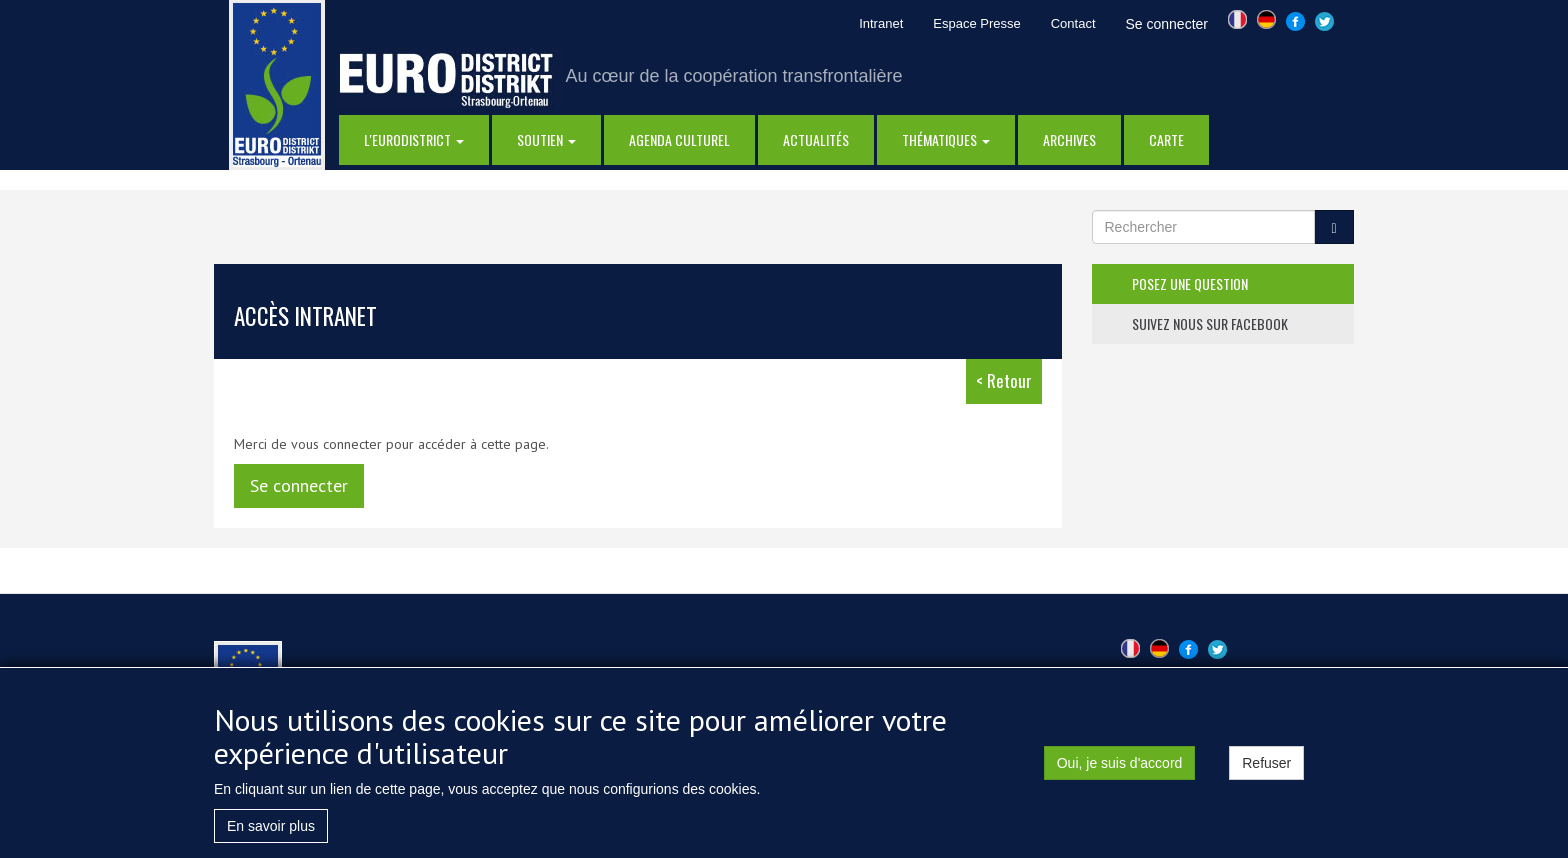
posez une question (1190, 283)
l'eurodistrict (414, 139)
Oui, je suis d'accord (1120, 768)
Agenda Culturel (679, 139)
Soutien (546, 139)
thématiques (946, 139)
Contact (1073, 23)
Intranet (881, 23)
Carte (1166, 139)
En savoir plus (271, 831)
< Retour (1004, 380)
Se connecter (1167, 24)
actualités (816, 139)
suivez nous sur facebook (1210, 323)
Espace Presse (976, 23)
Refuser (1266, 768)
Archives (1069, 139)
